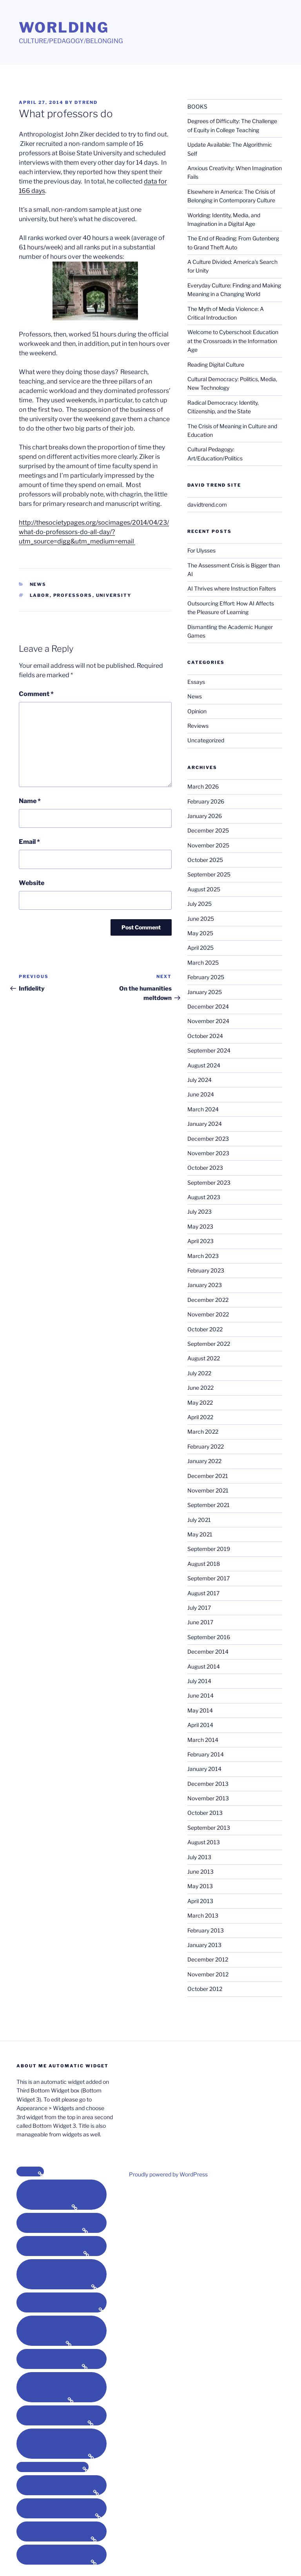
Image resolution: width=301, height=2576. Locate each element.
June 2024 (200, 1094)
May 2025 (200, 933)
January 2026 (204, 816)
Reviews (198, 725)
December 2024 (208, 1006)
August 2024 (203, 1065)
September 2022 (208, 1343)
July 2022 (199, 1373)
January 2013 (204, 1945)
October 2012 (204, 1988)
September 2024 (208, 1050)
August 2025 (203, 889)
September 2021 (208, 1505)
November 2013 (208, 1798)
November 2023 (208, 1153)
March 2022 (202, 1431)
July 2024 (199, 1079)
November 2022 (208, 1314)
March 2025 (203, 962)
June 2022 (200, 1387)
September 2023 (208, 1182)
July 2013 (199, 1857)
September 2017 (208, 1578)
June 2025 (200, 918)
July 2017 (199, 1607)
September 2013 (208, 1827)
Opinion (197, 711)
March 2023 (203, 1256)
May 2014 (200, 1710)
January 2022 (204, 1461)
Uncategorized (205, 740)
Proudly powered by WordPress (168, 2174)
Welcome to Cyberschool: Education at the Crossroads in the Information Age (232, 341)
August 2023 (203, 1197)
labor (40, 595)
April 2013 (200, 1901)
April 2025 (200, 947)
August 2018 (203, 1563)
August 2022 (203, 1358)
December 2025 (208, 830)
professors (72, 595)
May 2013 (200, 1886)
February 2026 (205, 801)
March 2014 (202, 1739)
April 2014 (200, 1725)
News (38, 584)
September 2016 (208, 1637)
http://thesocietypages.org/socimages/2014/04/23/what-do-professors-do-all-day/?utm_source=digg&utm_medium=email (94, 532)
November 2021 (207, 1490)
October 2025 (205, 859)
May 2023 (200, 1226)
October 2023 (205, 1167)
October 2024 (205, 1036)
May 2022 (200, 1402)
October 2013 (205, 1812)
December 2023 (208, 1138)
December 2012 (207, 1959)
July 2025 (199, 903)
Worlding (64, 27)
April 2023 (200, 1241)
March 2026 (203, 786)
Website (31, 883)
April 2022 (200, 1417)
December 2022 (207, 1299)
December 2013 (207, 1783)
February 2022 (205, 1446)
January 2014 (204, 1768)
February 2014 (205, 1754)
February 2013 (205, 1930)
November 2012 (207, 1974)
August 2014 (203, 1666)
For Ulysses (201, 550)
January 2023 (204, 1285)
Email (29, 841)
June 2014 (200, 1695)
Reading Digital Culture (215, 364)
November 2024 (208, 1021)
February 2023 (205, 1270)
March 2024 (203, 1109)
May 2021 (199, 1534)
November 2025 (208, 845)
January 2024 (204, 1123)
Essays (196, 681)
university (114, 595)
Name (30, 801)
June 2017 (200, 1622)
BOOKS (197, 106)
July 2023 (199, 1211)
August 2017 (203, 1593)
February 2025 (205, 977)
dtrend (86, 102)
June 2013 (200, 1871)
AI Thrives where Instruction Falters (231, 588)
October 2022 (205, 1329)
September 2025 (208, 874)
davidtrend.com (207, 504)
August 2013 (203, 1842)
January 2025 (204, 992)
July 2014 (199, 1681)
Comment (36, 694)
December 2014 (207, 1651)
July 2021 (199, 1519)
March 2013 (202, 1915)
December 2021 (207, 1476)
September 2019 (208, 1548)
